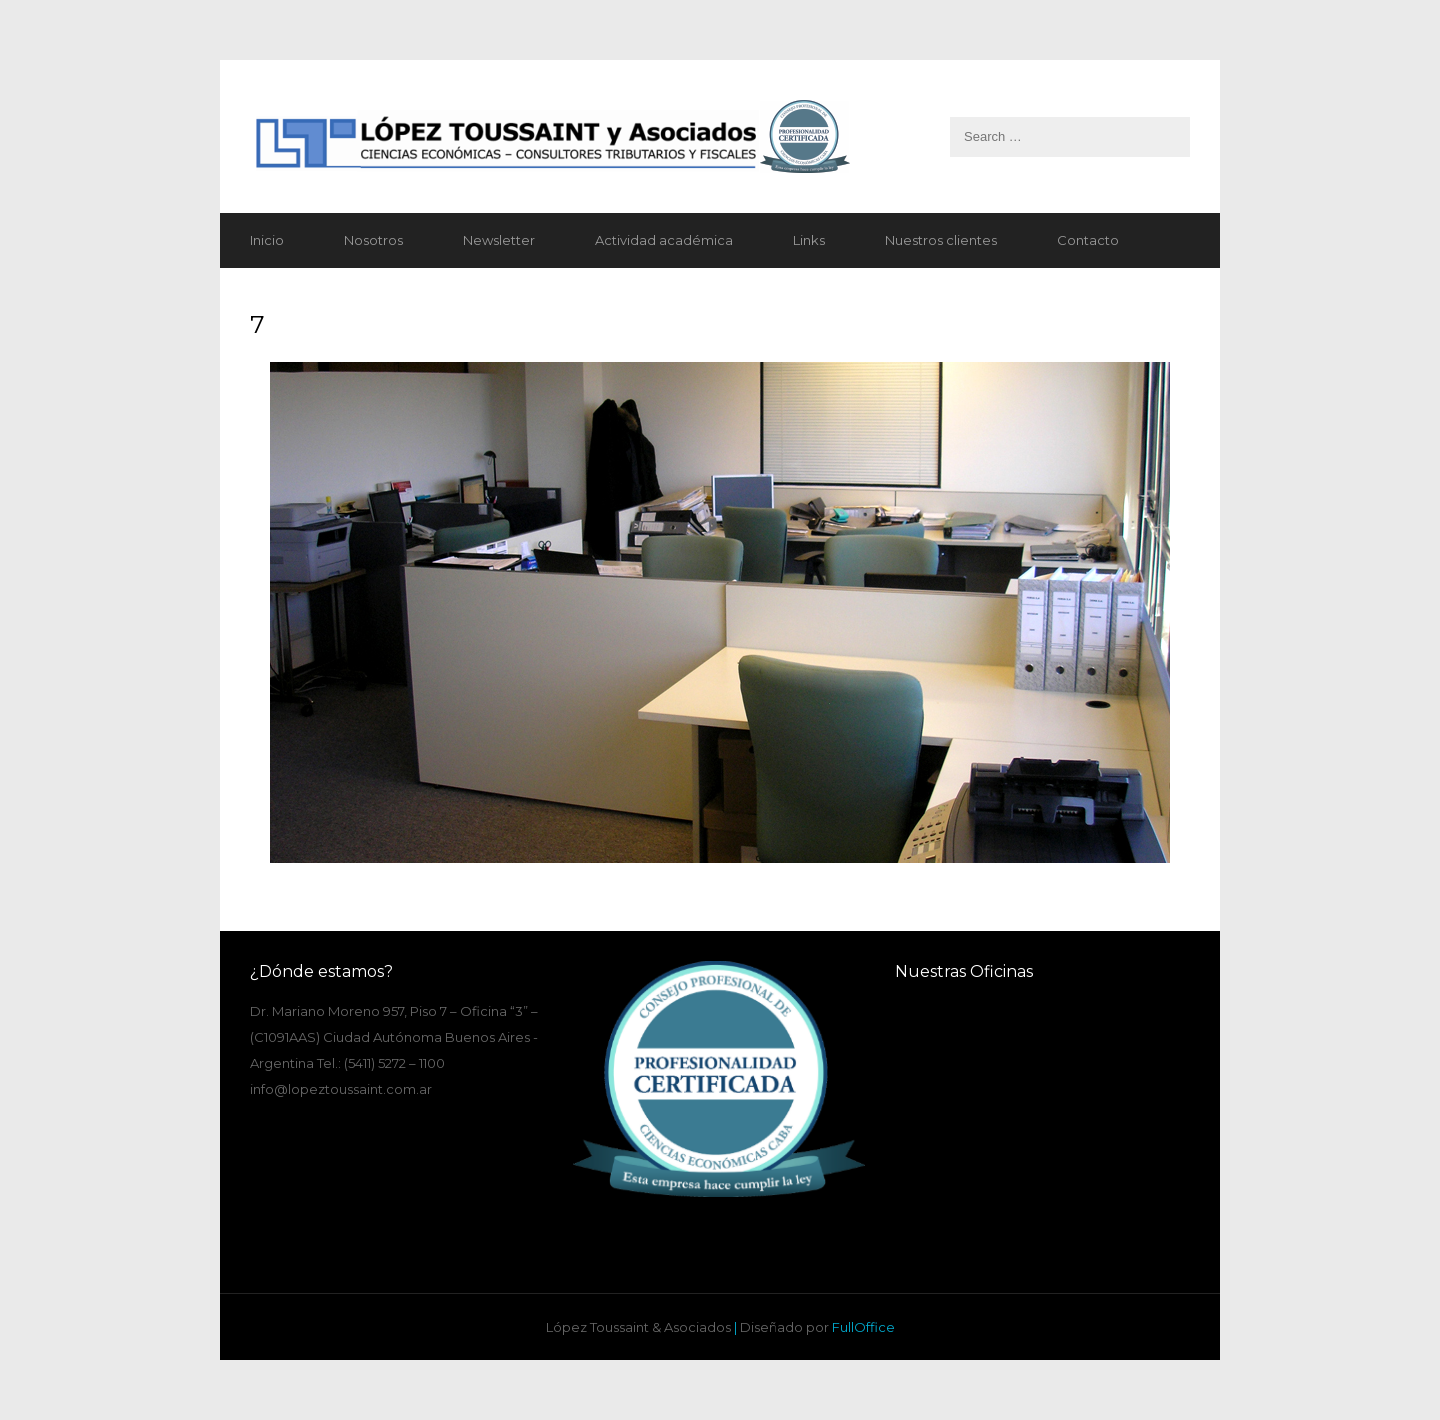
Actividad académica (664, 240)
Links (809, 240)
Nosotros (373, 240)
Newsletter (499, 240)
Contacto (1088, 240)
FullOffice (863, 1327)
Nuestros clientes (941, 240)
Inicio (267, 240)
